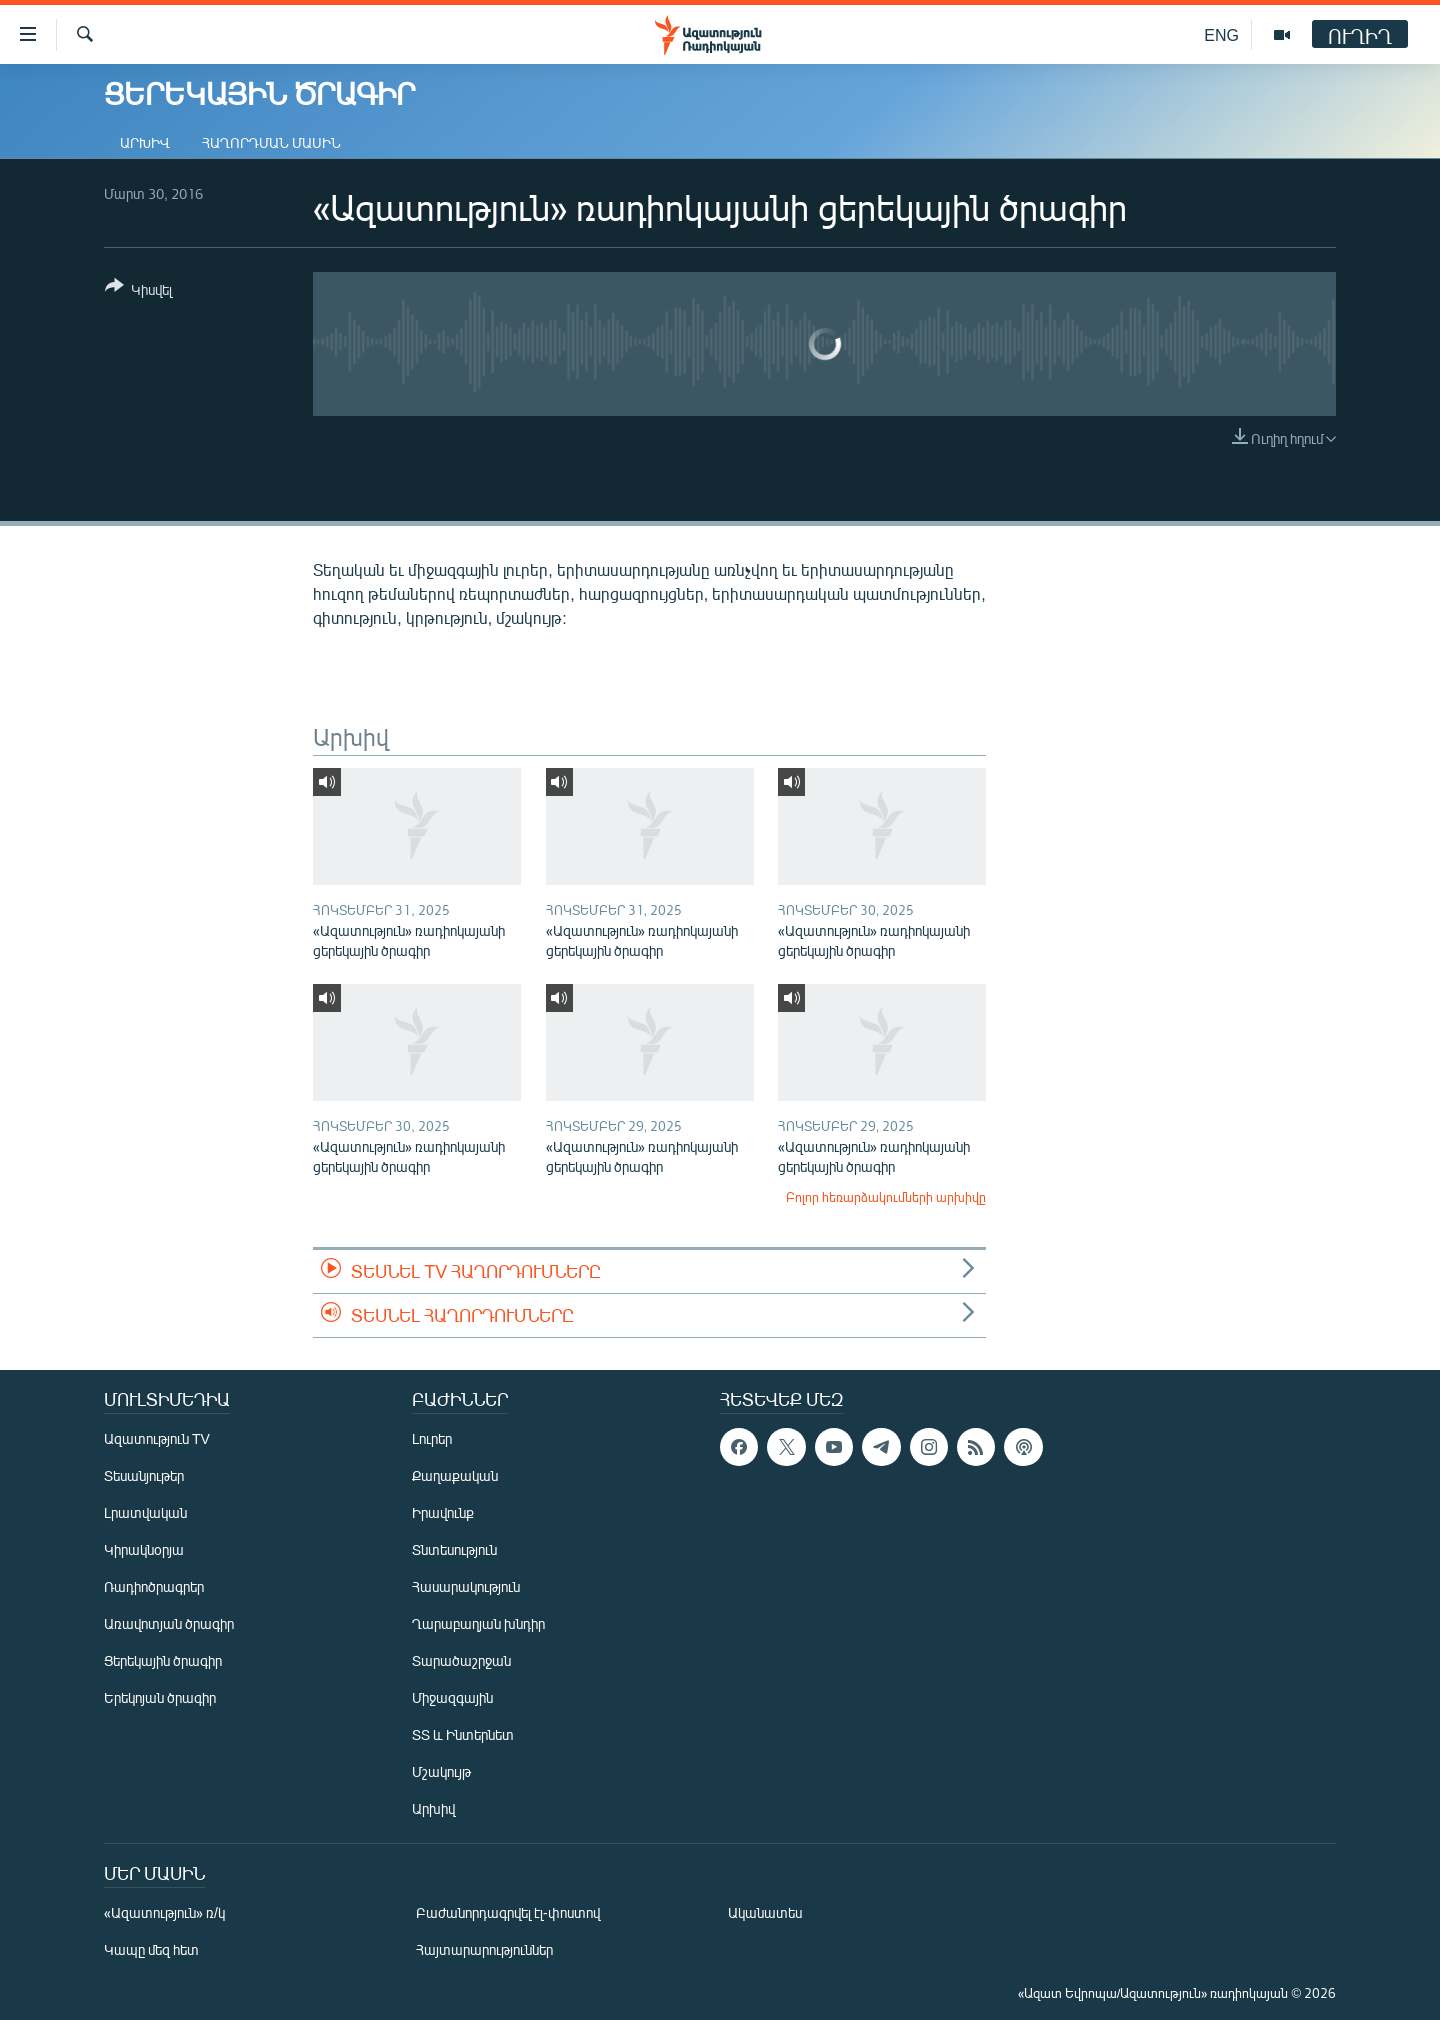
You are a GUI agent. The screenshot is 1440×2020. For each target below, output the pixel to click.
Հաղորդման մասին (271, 142)
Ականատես (765, 1912)
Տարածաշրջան (461, 1660)
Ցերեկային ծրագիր (163, 1660)
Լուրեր (432, 1438)
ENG (1221, 34)
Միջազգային (452, 1697)
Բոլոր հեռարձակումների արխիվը (886, 1197)
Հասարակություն (466, 1586)
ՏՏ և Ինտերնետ (463, 1734)
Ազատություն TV (157, 1438)
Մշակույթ (441, 1771)
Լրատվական (145, 1512)
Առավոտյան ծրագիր (169, 1623)
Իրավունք (443, 1512)
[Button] (138, 291)
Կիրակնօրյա (144, 1549)
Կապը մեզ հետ (151, 1949)
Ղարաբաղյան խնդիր (478, 1623)
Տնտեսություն (454, 1549)
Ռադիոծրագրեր (154, 1586)
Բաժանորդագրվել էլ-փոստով (508, 1912)
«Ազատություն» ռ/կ (164, 1912)
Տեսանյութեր (144, 1475)
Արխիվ (145, 142)
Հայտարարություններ (484, 1949)
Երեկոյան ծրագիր (160, 1697)
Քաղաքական (455, 1475)
